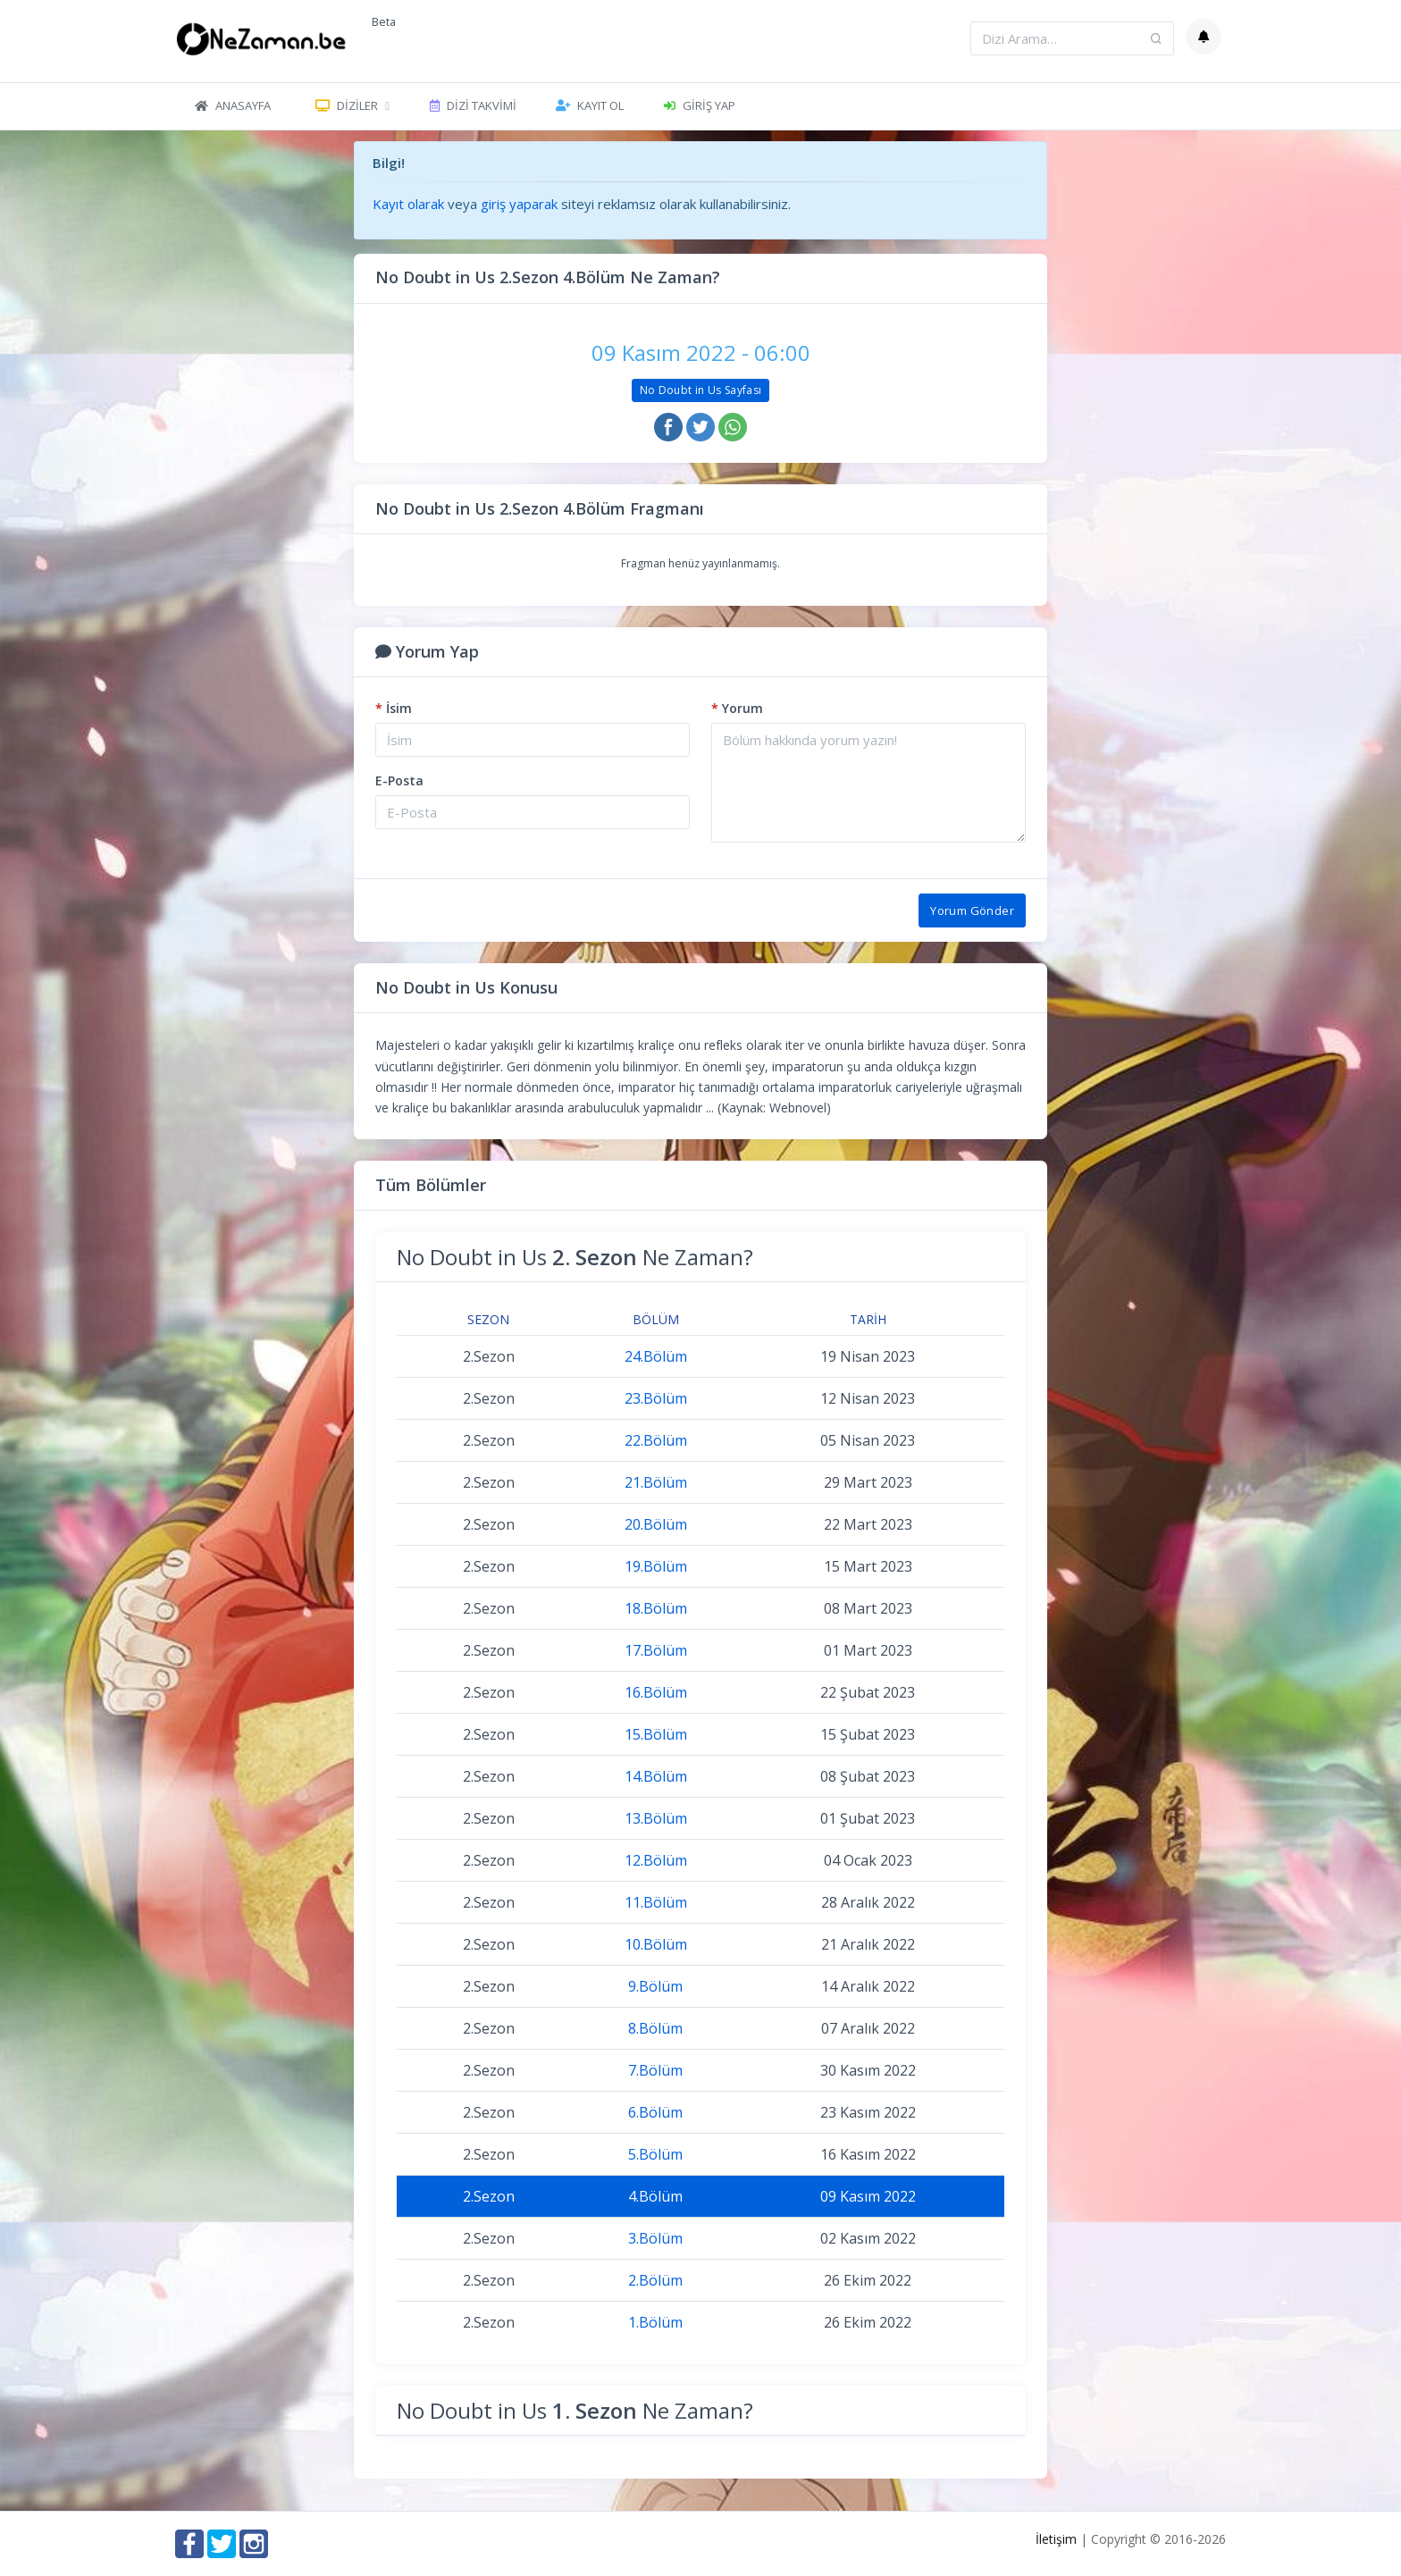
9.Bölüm (655, 1986)
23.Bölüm (656, 1398)
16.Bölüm (656, 1692)
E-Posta (399, 780)
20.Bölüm (656, 1524)
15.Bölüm (656, 1734)
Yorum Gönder (972, 910)
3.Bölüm (655, 2238)
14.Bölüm (656, 1776)
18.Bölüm (656, 1608)
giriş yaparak (519, 204)
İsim (393, 708)
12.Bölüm (656, 1860)
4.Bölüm (655, 2196)
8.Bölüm (655, 2028)
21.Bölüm (656, 1482)
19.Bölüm (656, 1566)
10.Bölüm (656, 1944)
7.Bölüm (655, 2070)
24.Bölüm (656, 1356)
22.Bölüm (656, 1440)
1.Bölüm (655, 2322)
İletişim (1056, 2538)
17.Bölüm (656, 1650)
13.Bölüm (656, 1818)
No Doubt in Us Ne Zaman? (575, 1256)
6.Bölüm (655, 2112)
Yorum (737, 708)
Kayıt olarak (408, 204)
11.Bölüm (656, 1902)
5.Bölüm (655, 2154)
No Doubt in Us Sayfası (701, 390)
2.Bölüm (655, 2280)
